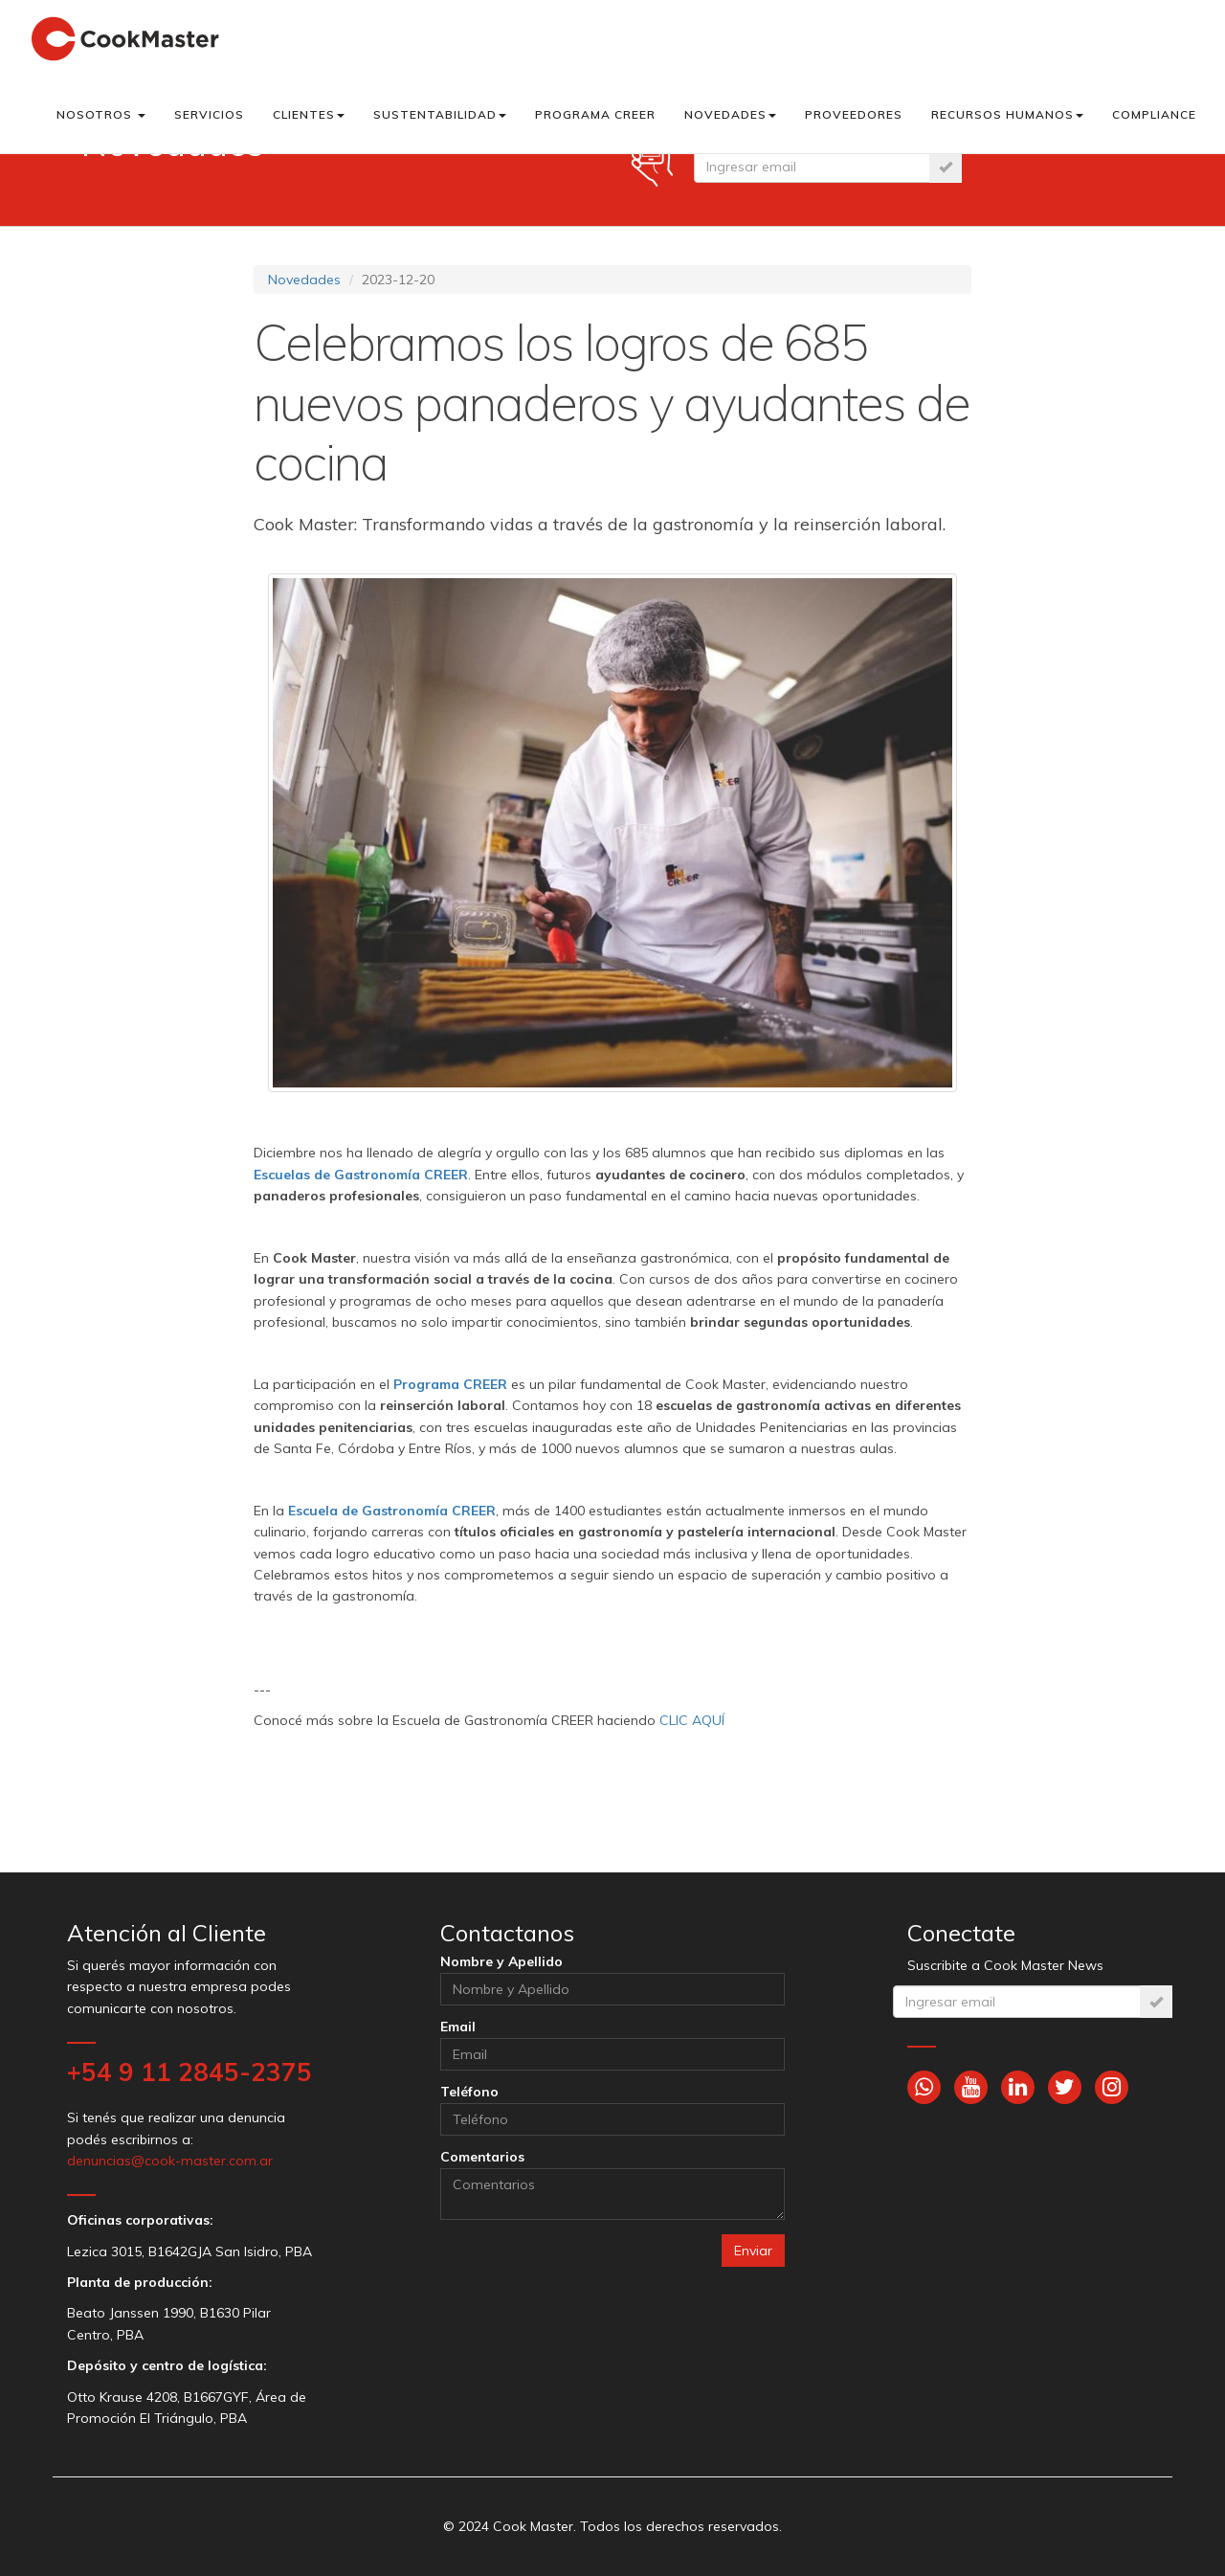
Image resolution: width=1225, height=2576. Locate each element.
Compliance (1154, 114)
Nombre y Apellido (501, 1961)
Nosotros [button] (100, 114)
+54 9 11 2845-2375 (189, 2072)
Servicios (209, 114)
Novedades (304, 279)
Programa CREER (595, 114)
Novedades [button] (730, 114)
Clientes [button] (309, 114)
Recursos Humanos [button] (1007, 114)
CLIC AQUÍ (691, 1720)
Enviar (753, 2250)
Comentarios (482, 2156)
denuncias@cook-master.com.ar (170, 2160)
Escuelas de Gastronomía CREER (361, 1174)
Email (458, 2026)
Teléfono (469, 2091)
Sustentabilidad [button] (439, 114)
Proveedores (853, 114)
